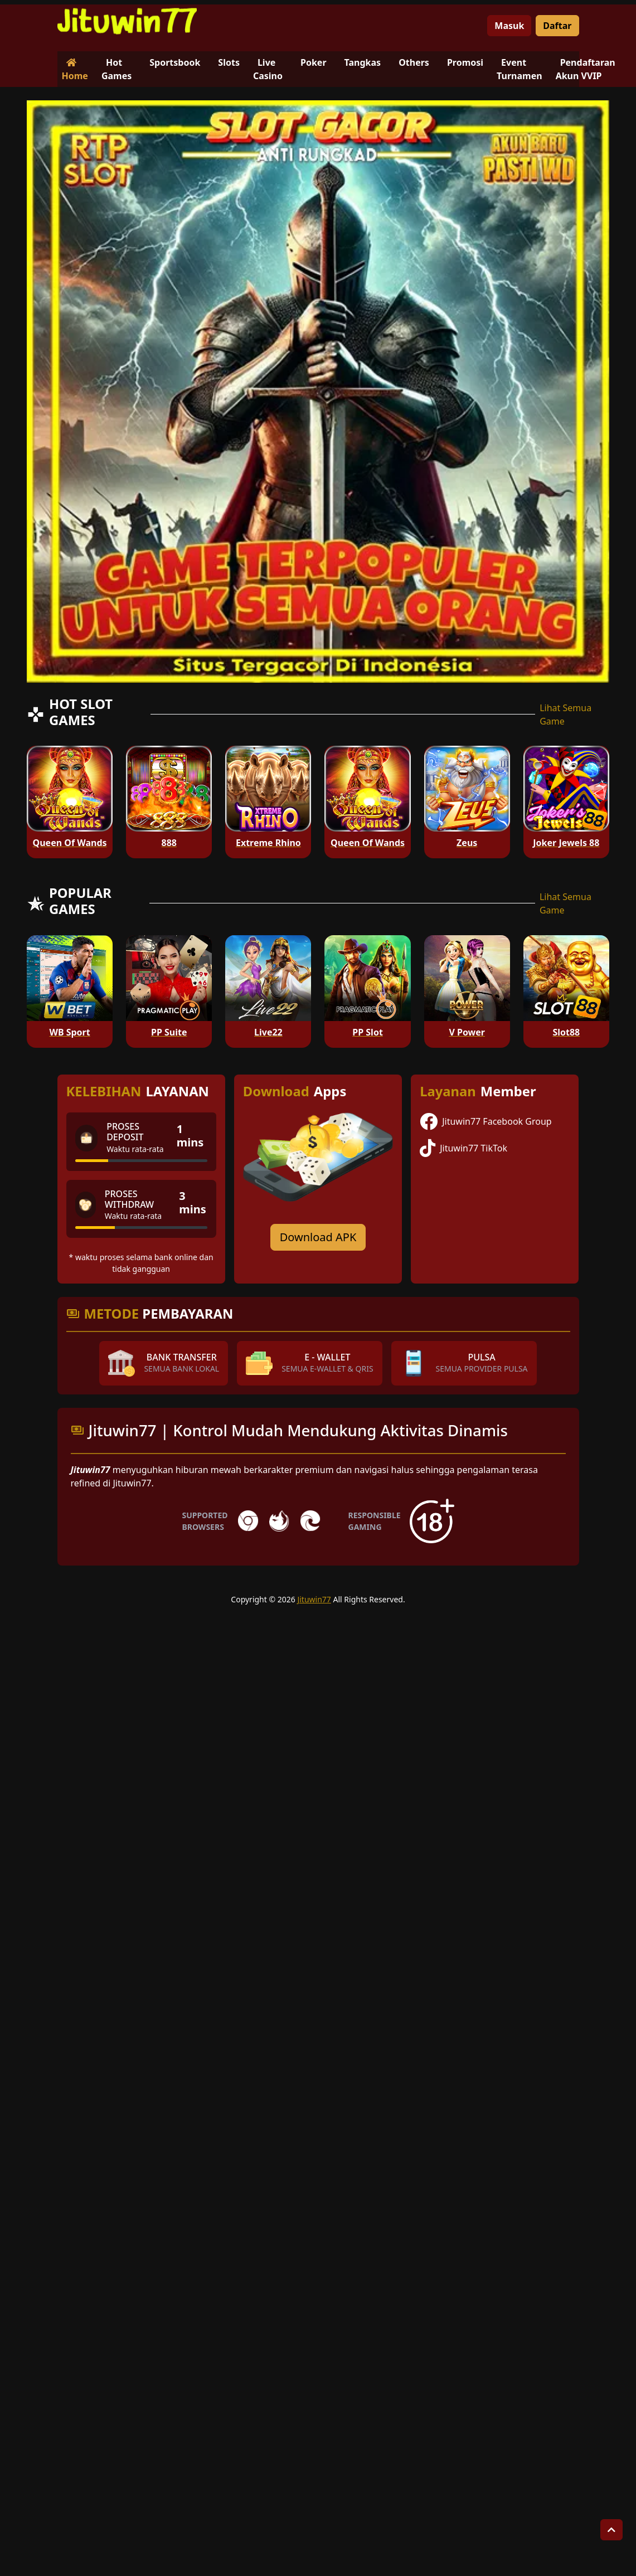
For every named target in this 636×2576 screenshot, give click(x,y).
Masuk (509, 26)
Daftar (557, 26)
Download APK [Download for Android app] (318, 1237)
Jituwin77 (314, 1599)
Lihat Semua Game (565, 714)
